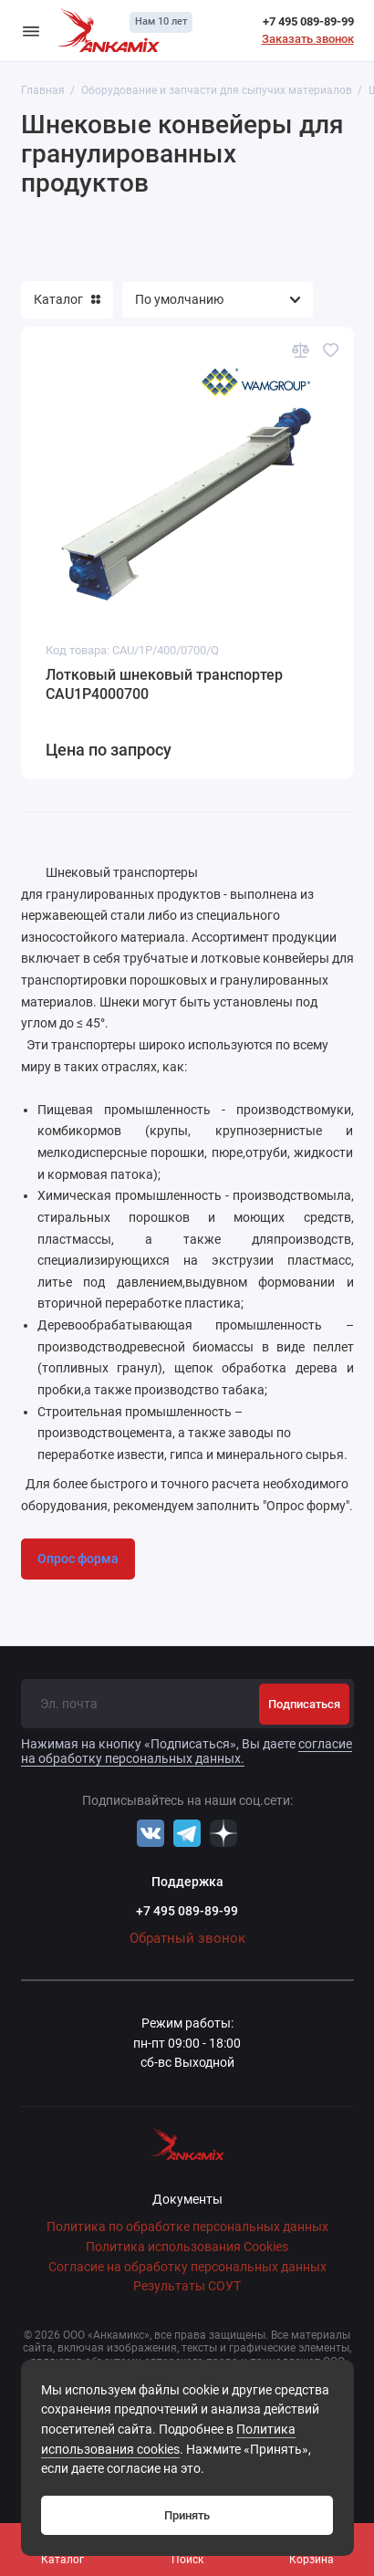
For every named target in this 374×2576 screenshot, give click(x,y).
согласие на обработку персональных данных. (186, 1751)
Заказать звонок (308, 39)
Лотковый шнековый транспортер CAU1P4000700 (164, 685)
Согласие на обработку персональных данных (187, 2267)
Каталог (67, 299)
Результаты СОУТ (187, 2286)
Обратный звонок (187, 1938)
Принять (187, 2515)
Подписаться (304, 1704)
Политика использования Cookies (187, 2247)
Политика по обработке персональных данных (187, 2227)
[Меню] (31, 30)
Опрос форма (78, 1559)
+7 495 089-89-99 (308, 21)
